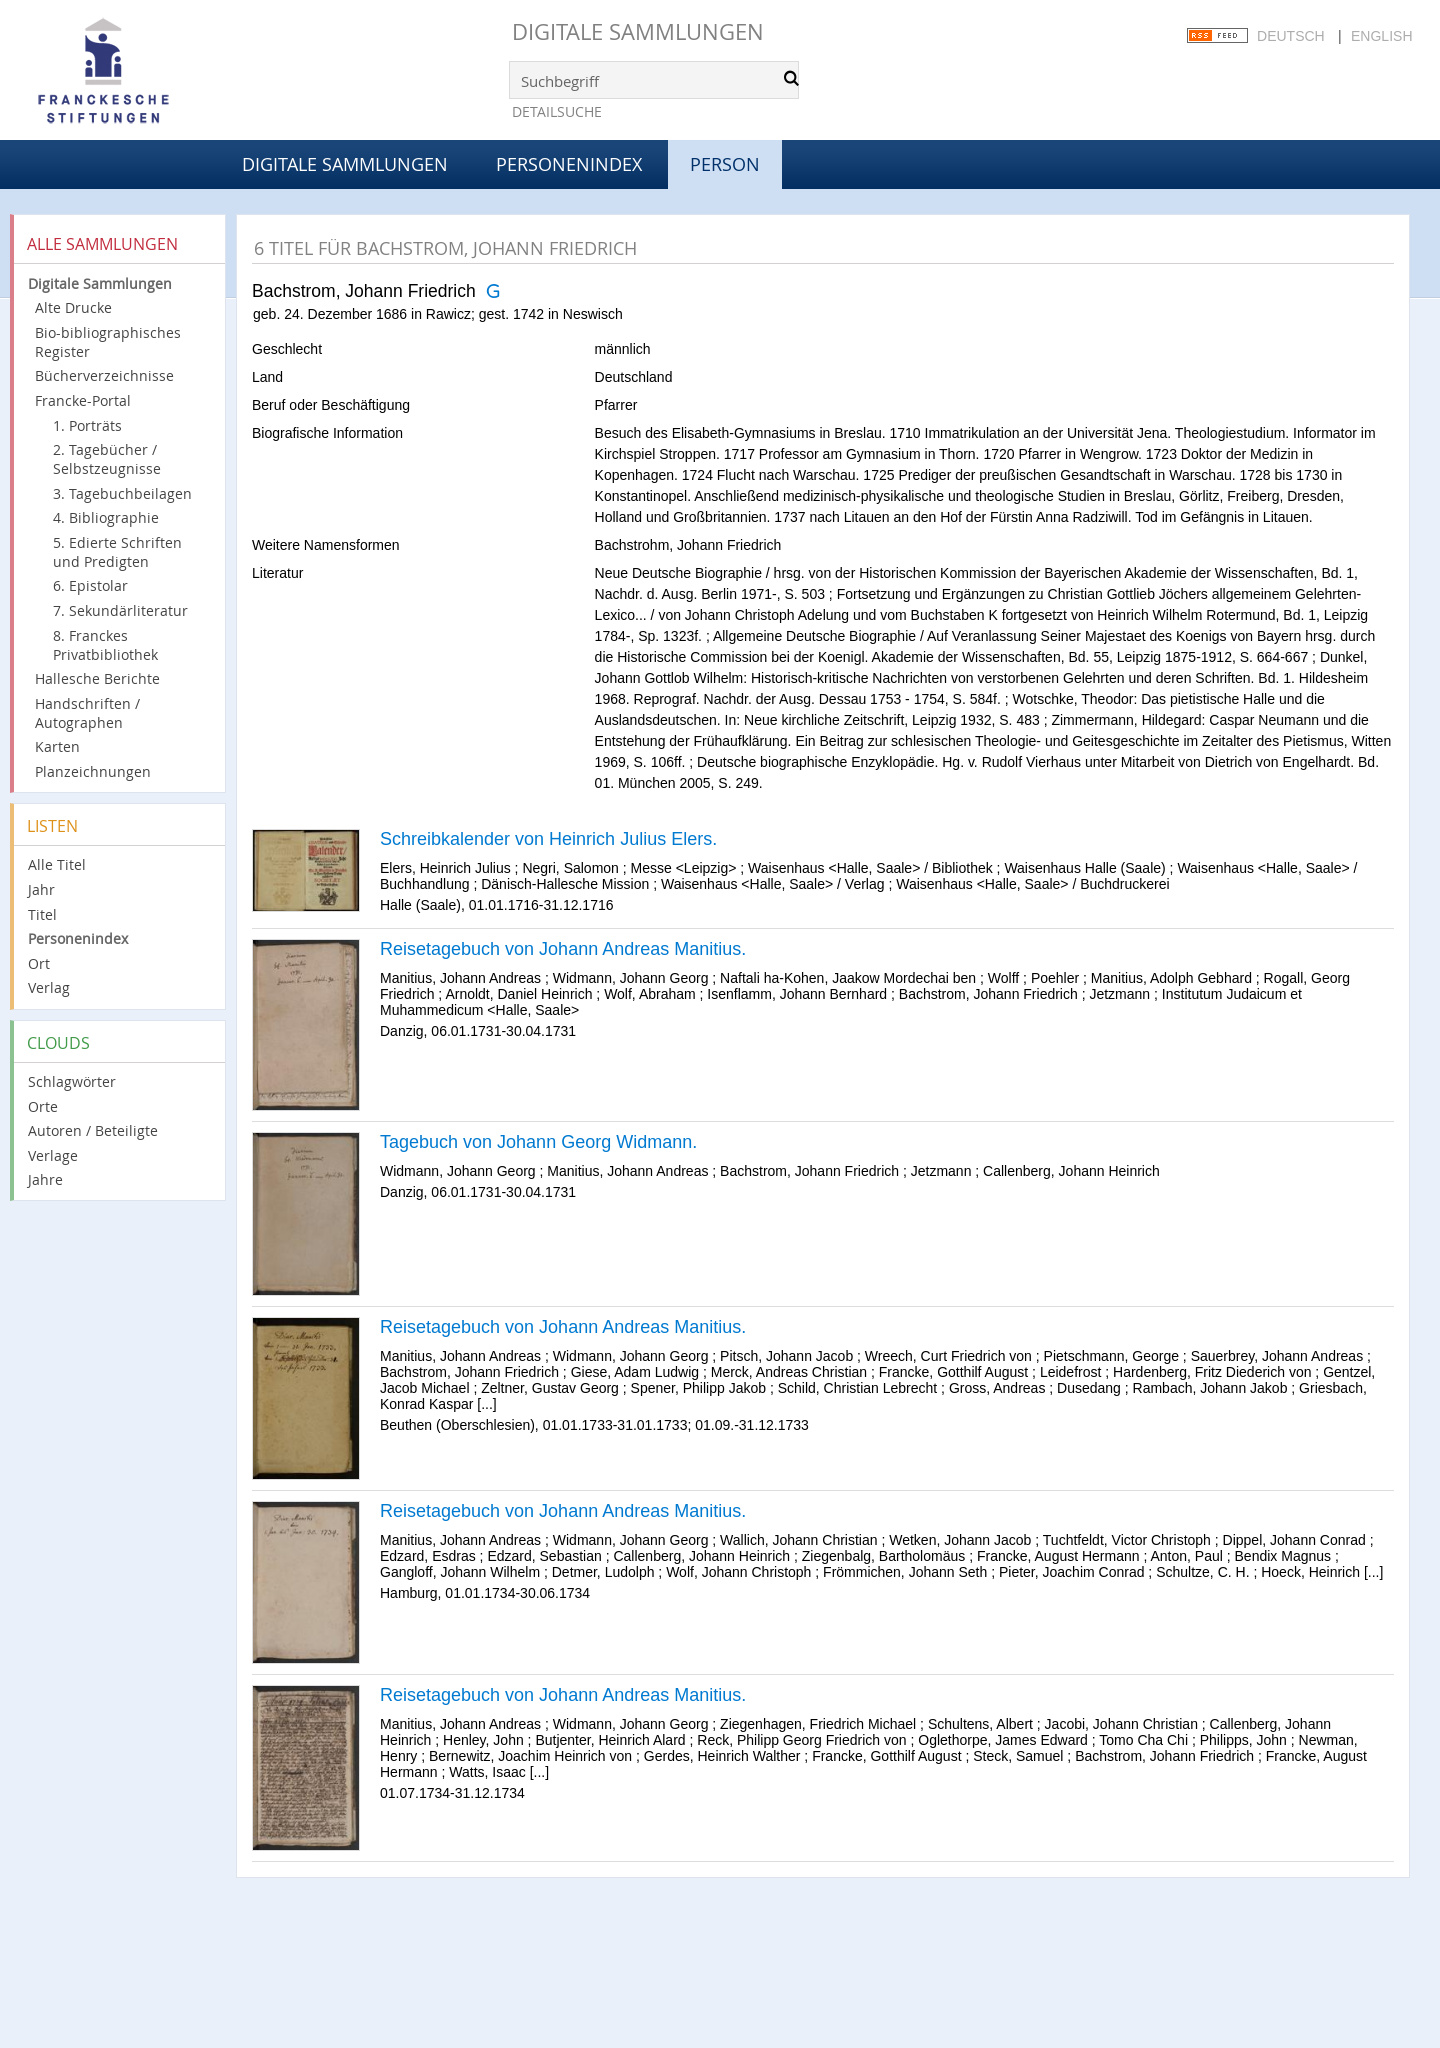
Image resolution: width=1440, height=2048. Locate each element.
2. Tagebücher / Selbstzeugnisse (107, 459)
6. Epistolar (90, 585)
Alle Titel (57, 864)
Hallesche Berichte (97, 678)
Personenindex (569, 164)
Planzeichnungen (93, 771)
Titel (42, 914)
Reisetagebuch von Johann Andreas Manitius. (563, 949)
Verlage (53, 1155)
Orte (43, 1106)
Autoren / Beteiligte (93, 1130)
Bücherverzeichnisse (104, 375)
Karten (57, 746)
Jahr (41, 889)
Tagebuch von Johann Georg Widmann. (538, 1142)
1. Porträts (87, 425)
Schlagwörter (72, 1081)
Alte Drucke (73, 307)
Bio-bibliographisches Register (108, 342)
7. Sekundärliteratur (120, 610)
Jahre (45, 1179)
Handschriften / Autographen (87, 713)
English (1381, 36)
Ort (39, 963)
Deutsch (1291, 36)
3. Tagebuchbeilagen (122, 493)
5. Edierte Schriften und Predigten (117, 552)
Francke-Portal (83, 400)
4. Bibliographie (106, 517)
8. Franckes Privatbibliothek (105, 645)
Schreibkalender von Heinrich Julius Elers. (548, 839)
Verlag (49, 987)
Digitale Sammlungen (638, 31)
